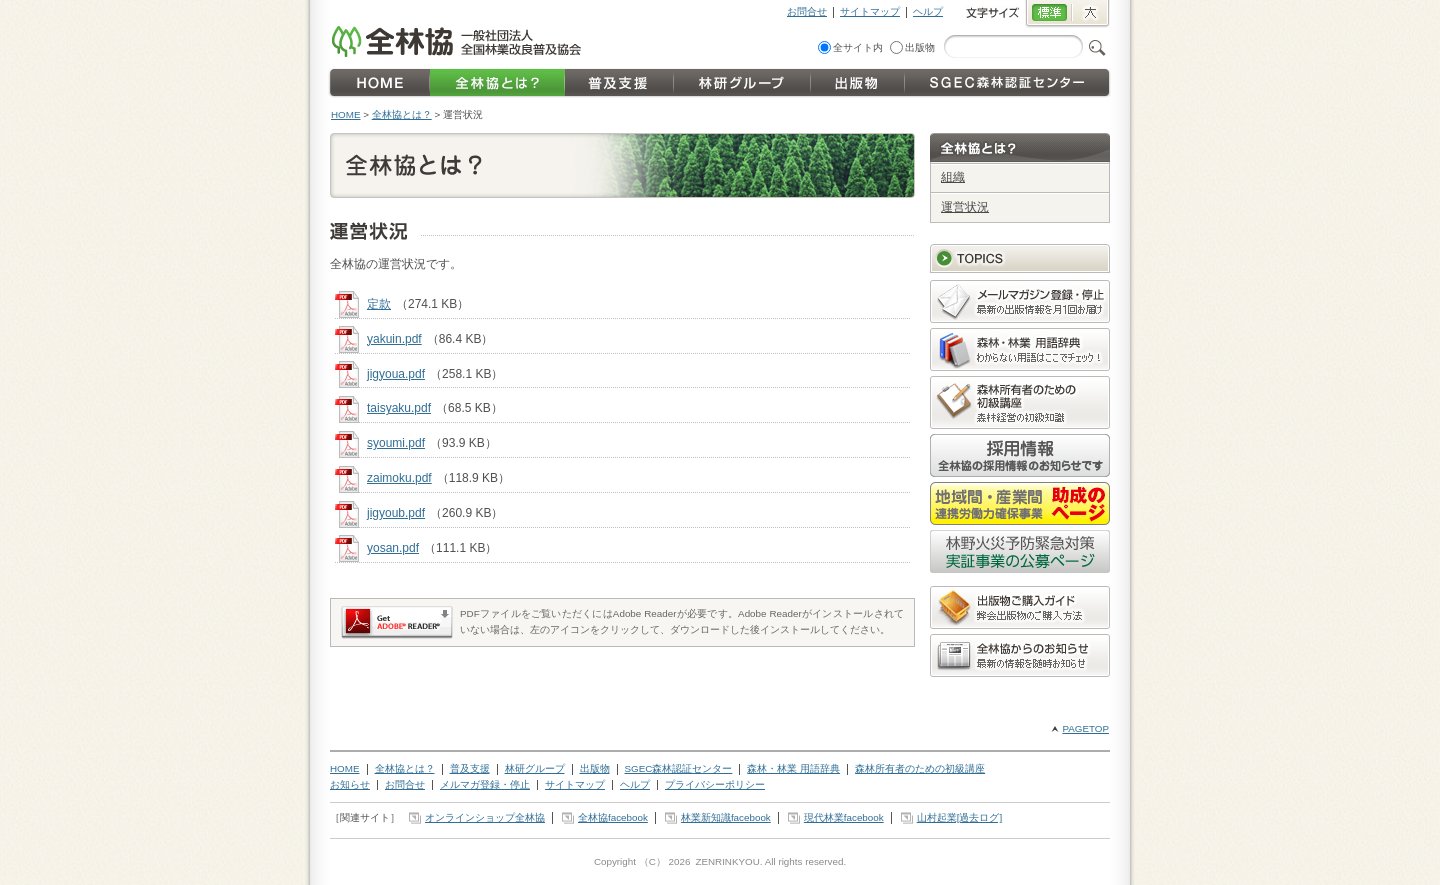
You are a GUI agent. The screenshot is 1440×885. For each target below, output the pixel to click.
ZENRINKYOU (727, 861)
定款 (379, 304)
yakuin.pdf (394, 339)
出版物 (920, 47)
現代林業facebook (844, 817)
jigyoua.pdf (396, 374)
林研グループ (535, 768)
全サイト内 (858, 47)
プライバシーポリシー (715, 784)
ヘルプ (928, 11)
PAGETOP (1085, 728)
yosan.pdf (393, 548)
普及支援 (470, 768)
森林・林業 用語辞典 (793, 768)
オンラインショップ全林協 (485, 817)
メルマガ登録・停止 (485, 784)
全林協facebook (613, 817)
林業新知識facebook (726, 817)
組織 (953, 177)
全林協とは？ (402, 114)
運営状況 (965, 207)
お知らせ (350, 784)
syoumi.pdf (396, 443)
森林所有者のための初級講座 (920, 768)
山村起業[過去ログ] (959, 817)
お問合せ (807, 11)
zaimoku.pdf (399, 478)
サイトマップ (870, 11)
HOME (346, 114)
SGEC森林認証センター (679, 768)
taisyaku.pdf (399, 408)
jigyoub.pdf (396, 513)
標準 (1048, 14)
